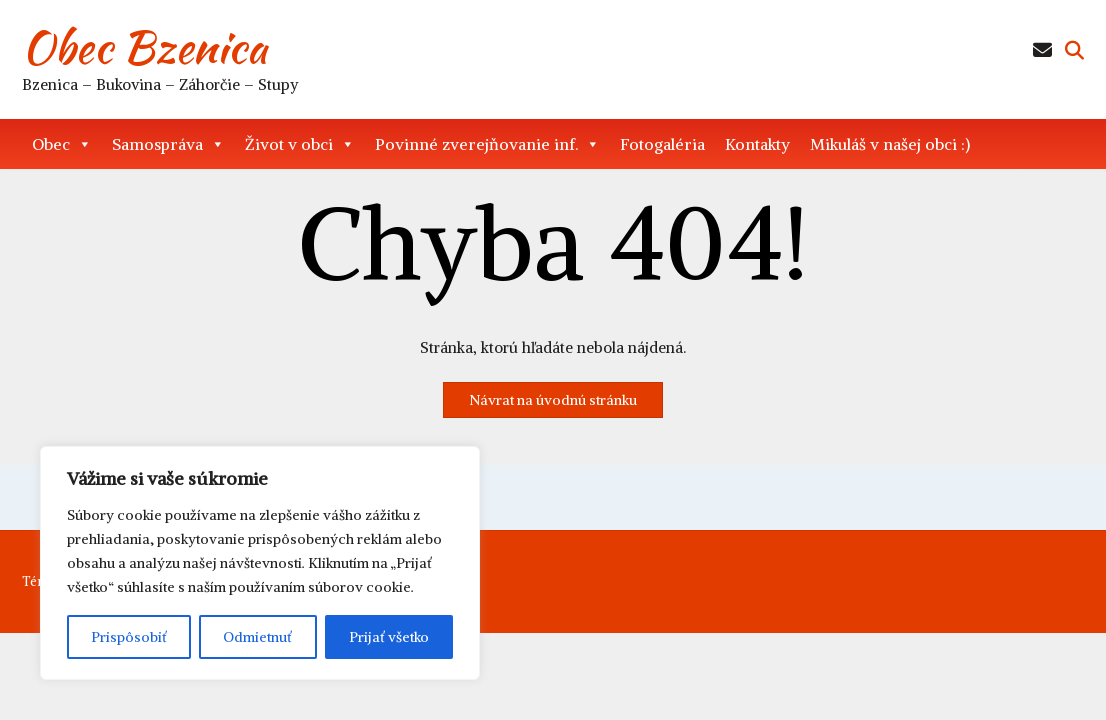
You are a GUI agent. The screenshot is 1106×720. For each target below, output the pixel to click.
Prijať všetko (389, 637)
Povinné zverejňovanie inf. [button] (487, 144)
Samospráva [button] (168, 144)
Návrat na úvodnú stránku (553, 400)
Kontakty (757, 144)
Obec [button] (62, 144)
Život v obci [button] (300, 144)
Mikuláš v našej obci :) (890, 144)
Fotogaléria (662, 144)
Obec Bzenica (144, 47)
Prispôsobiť (129, 637)
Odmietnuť (257, 637)
